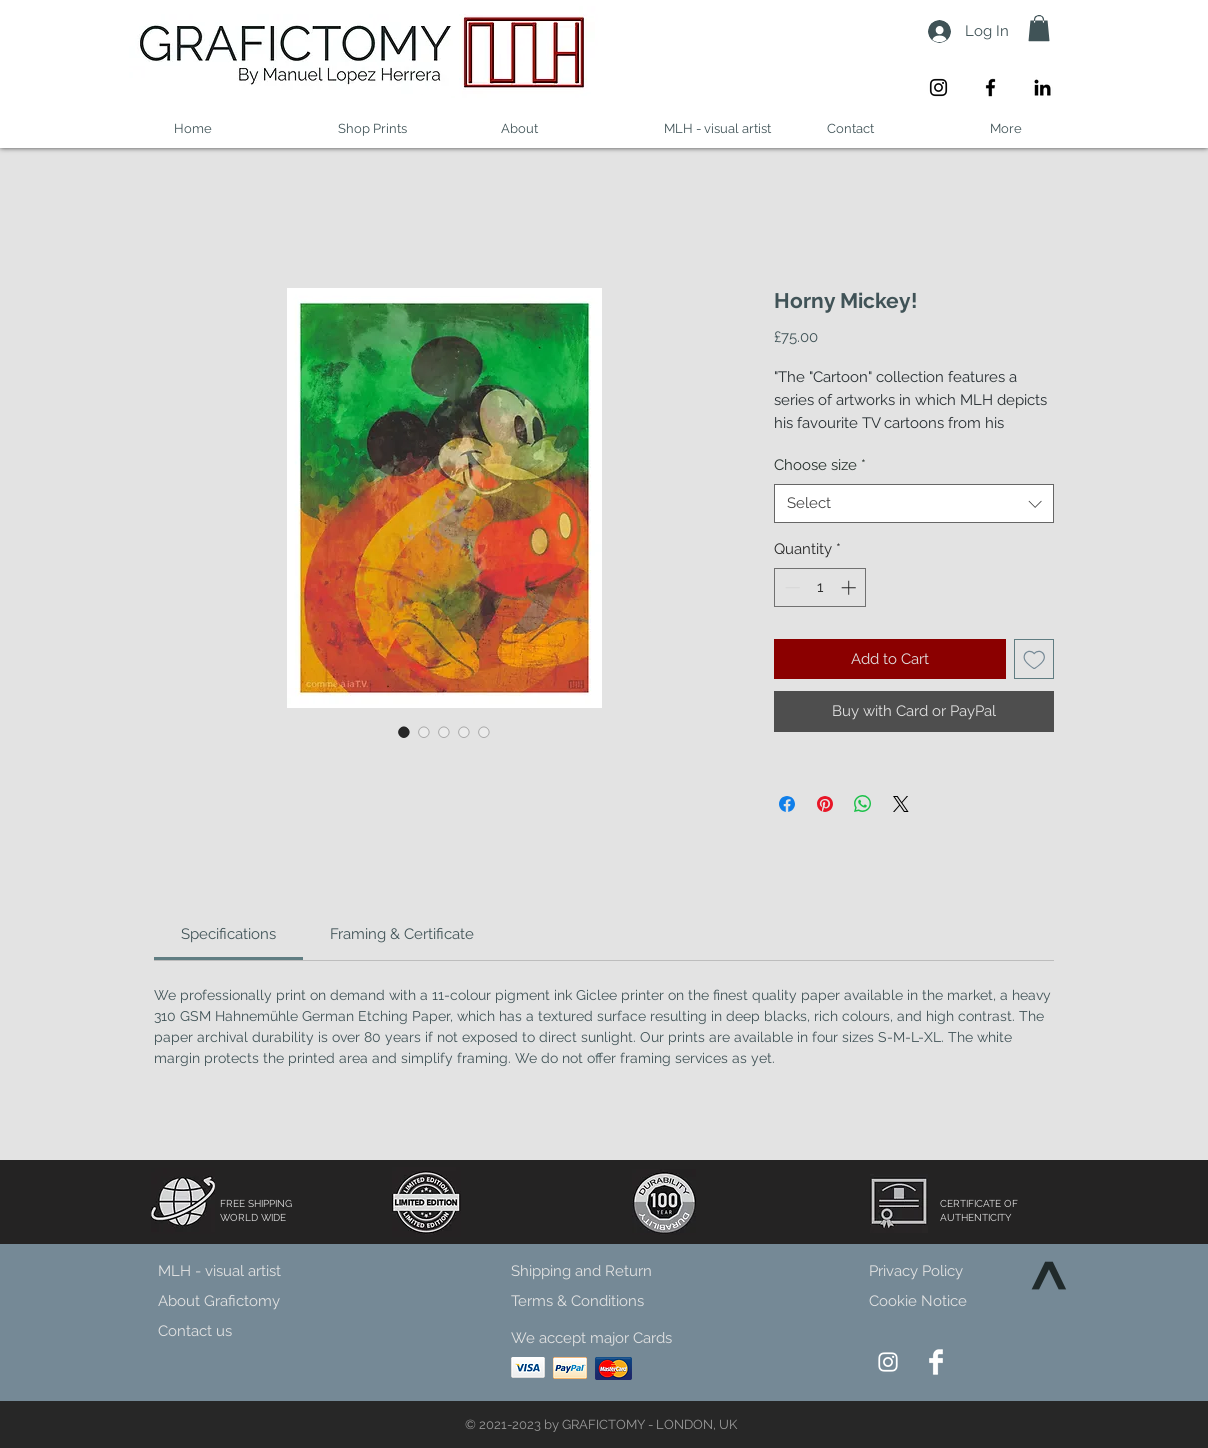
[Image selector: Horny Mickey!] (404, 732)
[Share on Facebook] (787, 804)
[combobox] (914, 503)
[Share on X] (901, 804)
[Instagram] (938, 87)
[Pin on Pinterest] (825, 804)
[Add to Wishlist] (1034, 659)
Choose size (820, 465)
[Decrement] (790, 587)
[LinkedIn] (1042, 87)
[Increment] (850, 587)
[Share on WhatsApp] (863, 804)
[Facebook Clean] (936, 1362)
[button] (1039, 28)
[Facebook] (990, 87)
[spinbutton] (820, 587)
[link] (228, 934)
